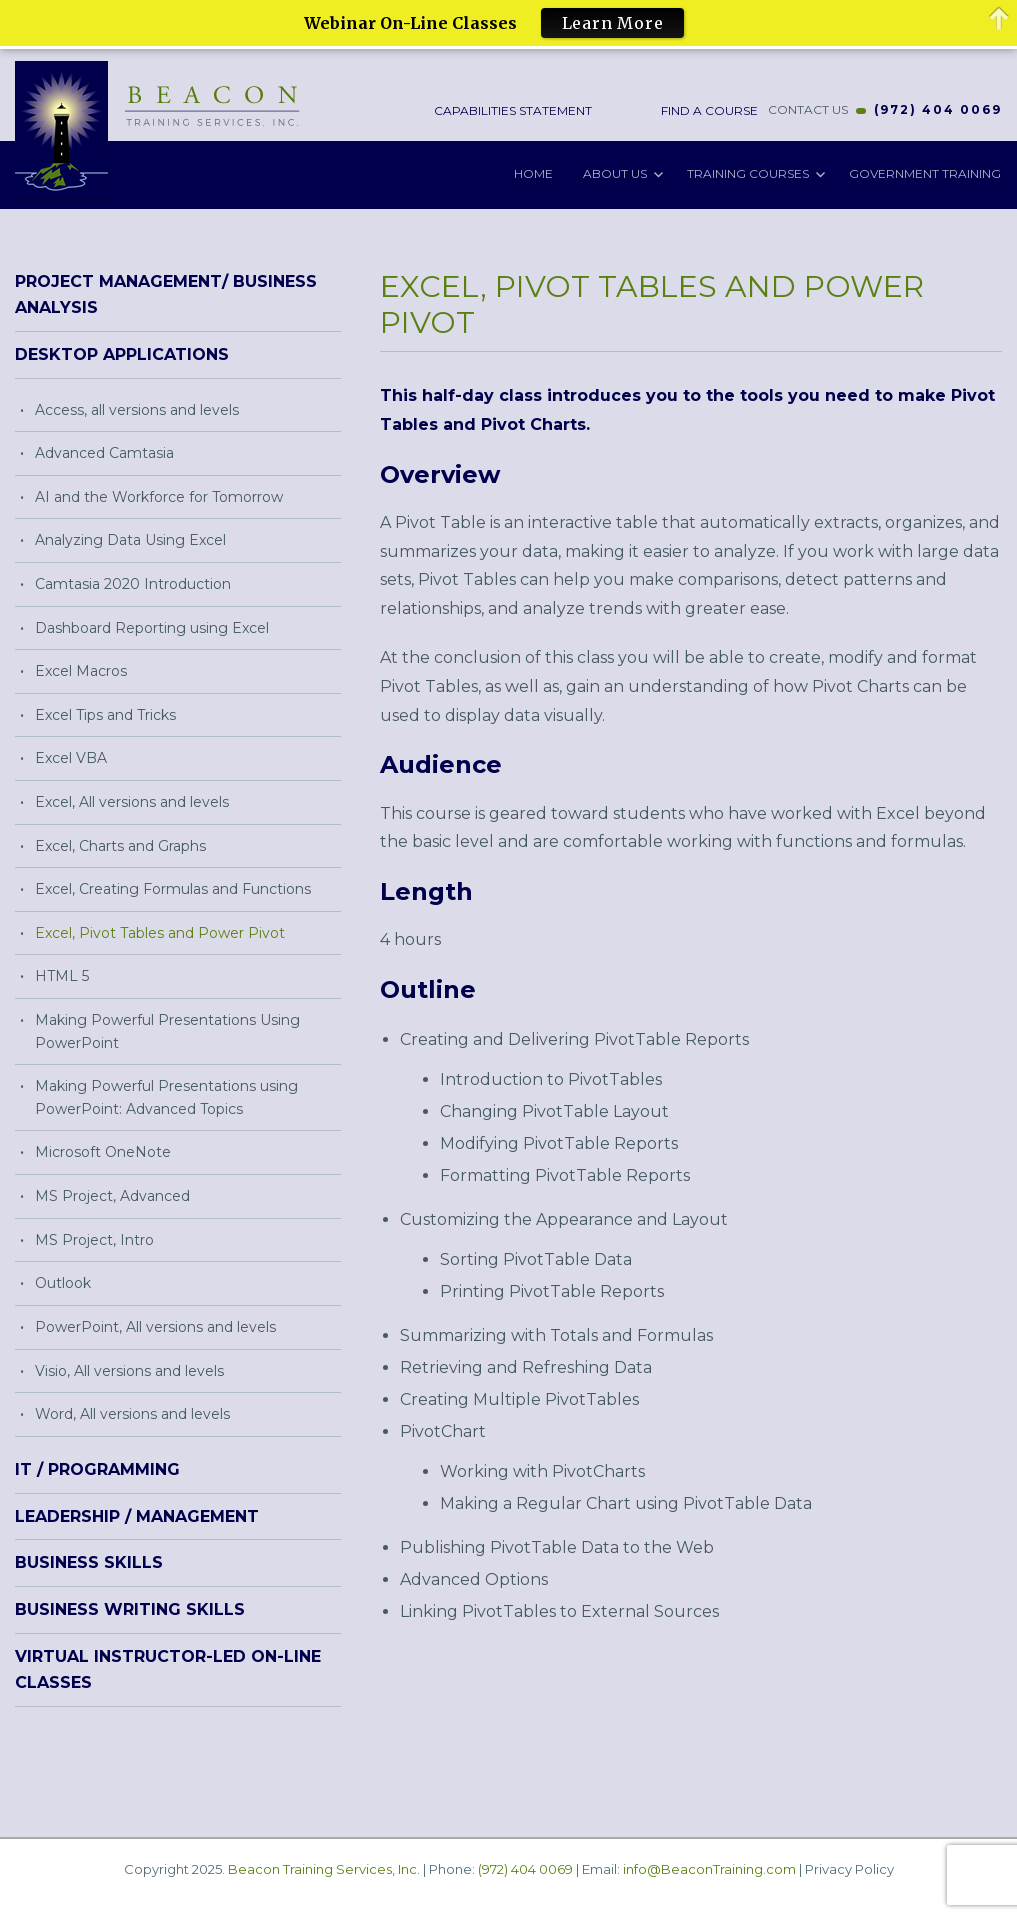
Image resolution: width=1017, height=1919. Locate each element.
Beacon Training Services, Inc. (324, 1868)
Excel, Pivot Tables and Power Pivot (160, 932)
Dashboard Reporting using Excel (152, 627)
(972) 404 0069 (938, 109)
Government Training (925, 172)
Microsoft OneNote (103, 1152)
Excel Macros (81, 670)
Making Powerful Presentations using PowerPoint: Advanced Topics (166, 1096)
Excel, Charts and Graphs (120, 845)
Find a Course (708, 109)
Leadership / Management (137, 1515)
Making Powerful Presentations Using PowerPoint (167, 1030)
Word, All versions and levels (132, 1413)
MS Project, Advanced (112, 1195)
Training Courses (748, 172)
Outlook (63, 1282)
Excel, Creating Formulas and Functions (173, 888)
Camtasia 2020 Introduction (133, 583)
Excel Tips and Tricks (105, 714)
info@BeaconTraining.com (709, 1868)
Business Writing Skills (130, 1608)
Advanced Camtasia (104, 452)
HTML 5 (62, 976)
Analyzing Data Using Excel (130, 539)
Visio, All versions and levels (129, 1370)
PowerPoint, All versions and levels (155, 1326)
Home (533, 172)
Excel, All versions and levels (132, 801)
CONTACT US (808, 109)
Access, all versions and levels (137, 409)
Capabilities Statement (513, 109)
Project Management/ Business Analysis (166, 293)
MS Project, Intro (94, 1239)
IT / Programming (97, 1468)
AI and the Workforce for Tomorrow (159, 496)
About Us (615, 172)
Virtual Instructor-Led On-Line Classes (168, 1668)
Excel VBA (71, 758)
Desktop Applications (122, 353)
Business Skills (89, 1562)
